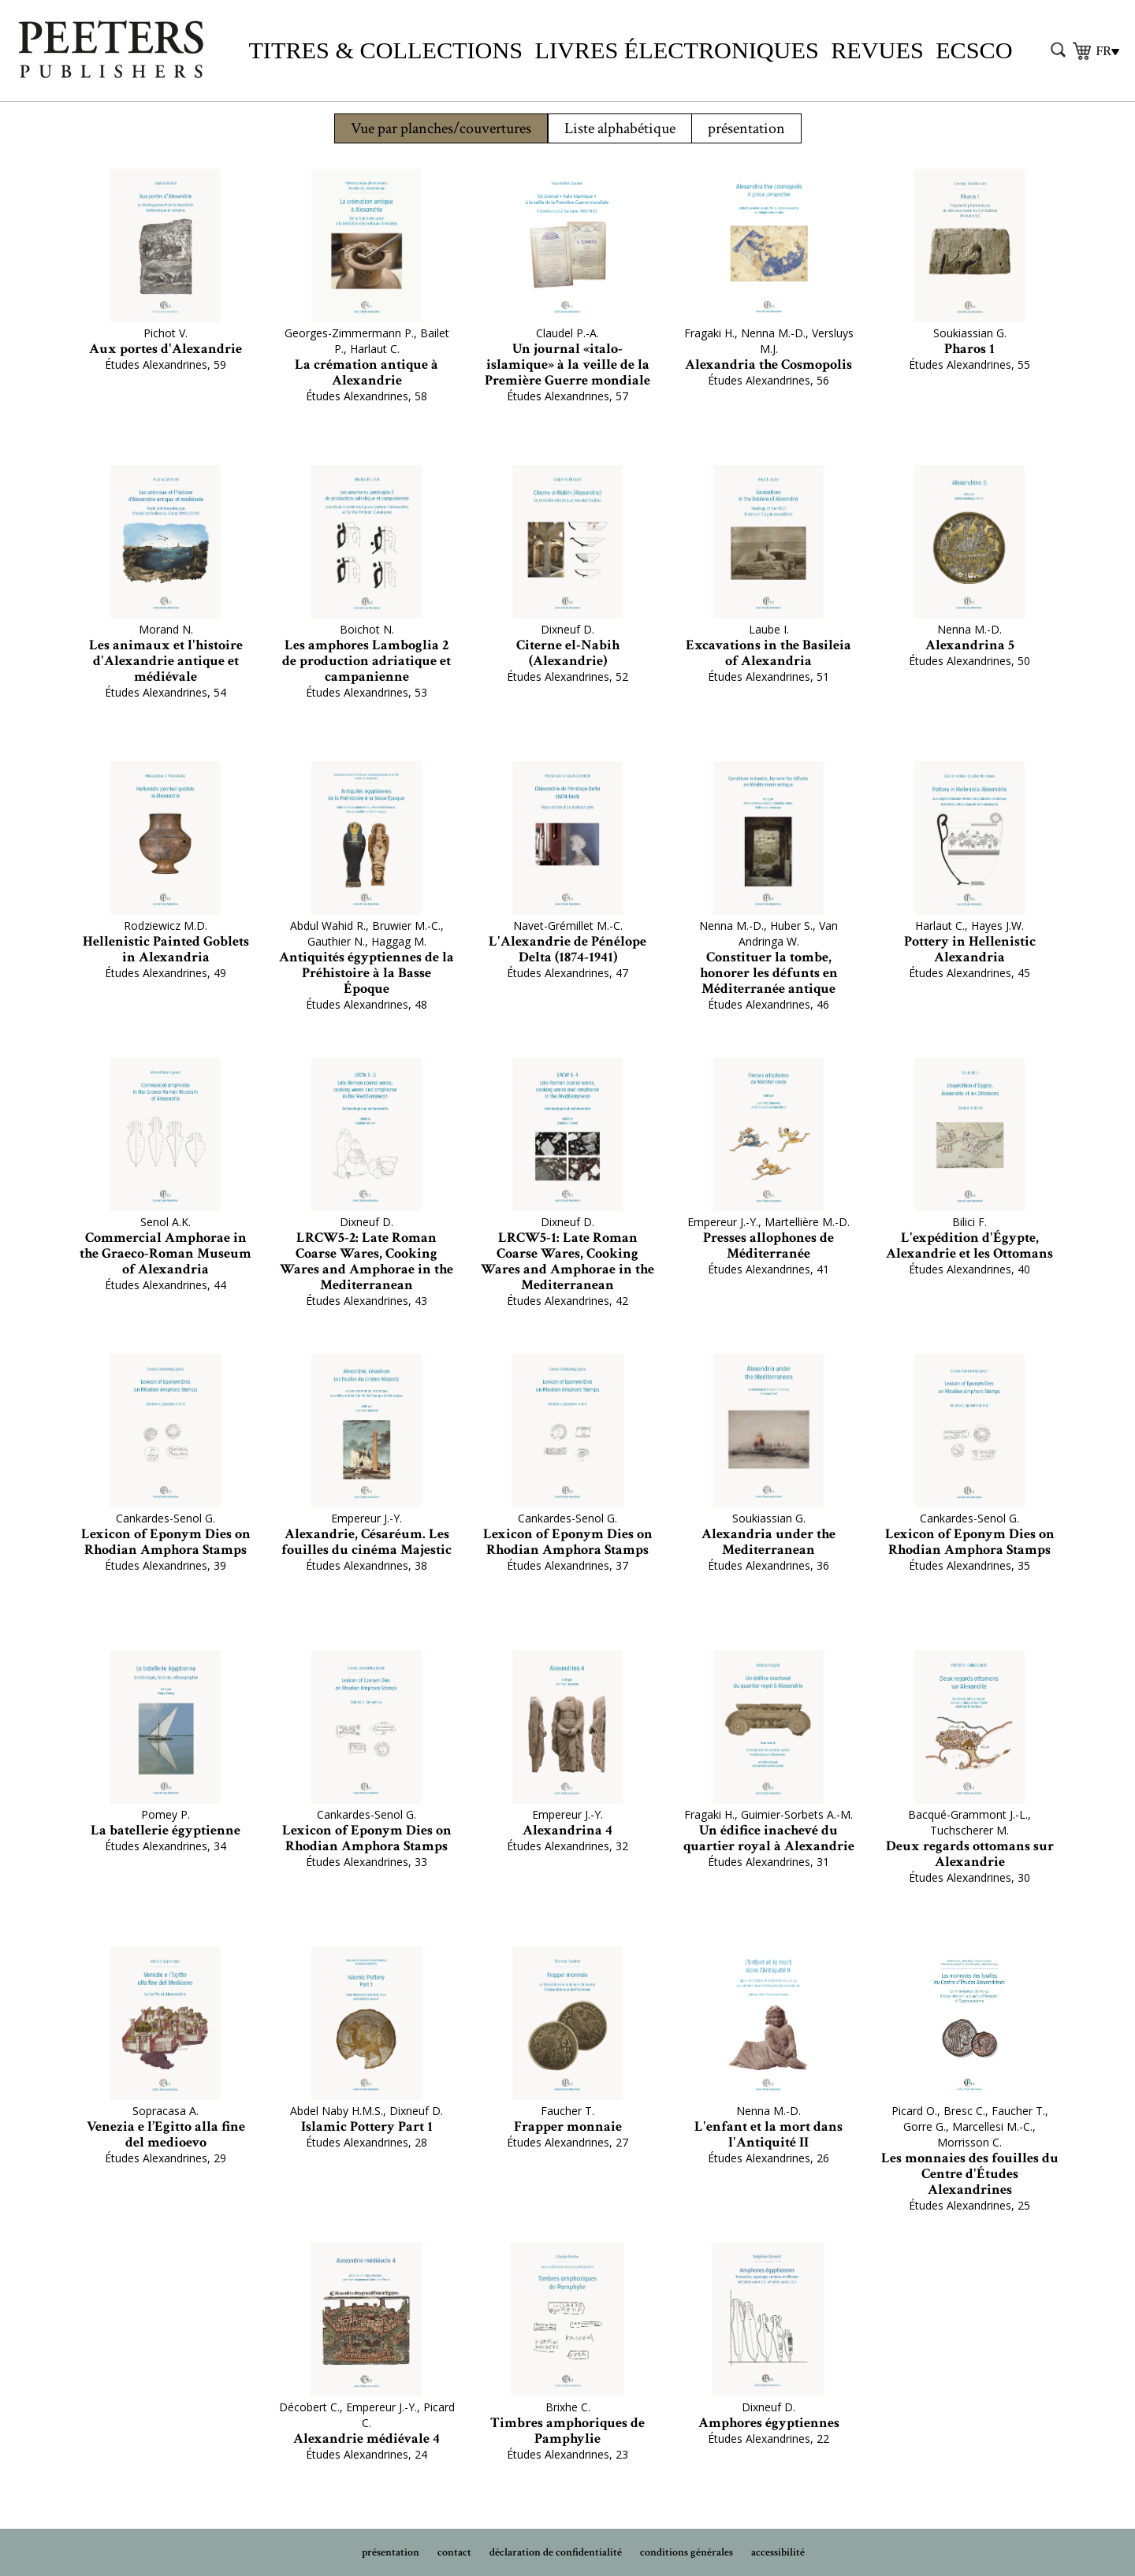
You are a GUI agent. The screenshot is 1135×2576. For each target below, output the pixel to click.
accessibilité (778, 2552)
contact (454, 2552)
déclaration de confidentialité (555, 2552)
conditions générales (686, 2552)
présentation (746, 128)
